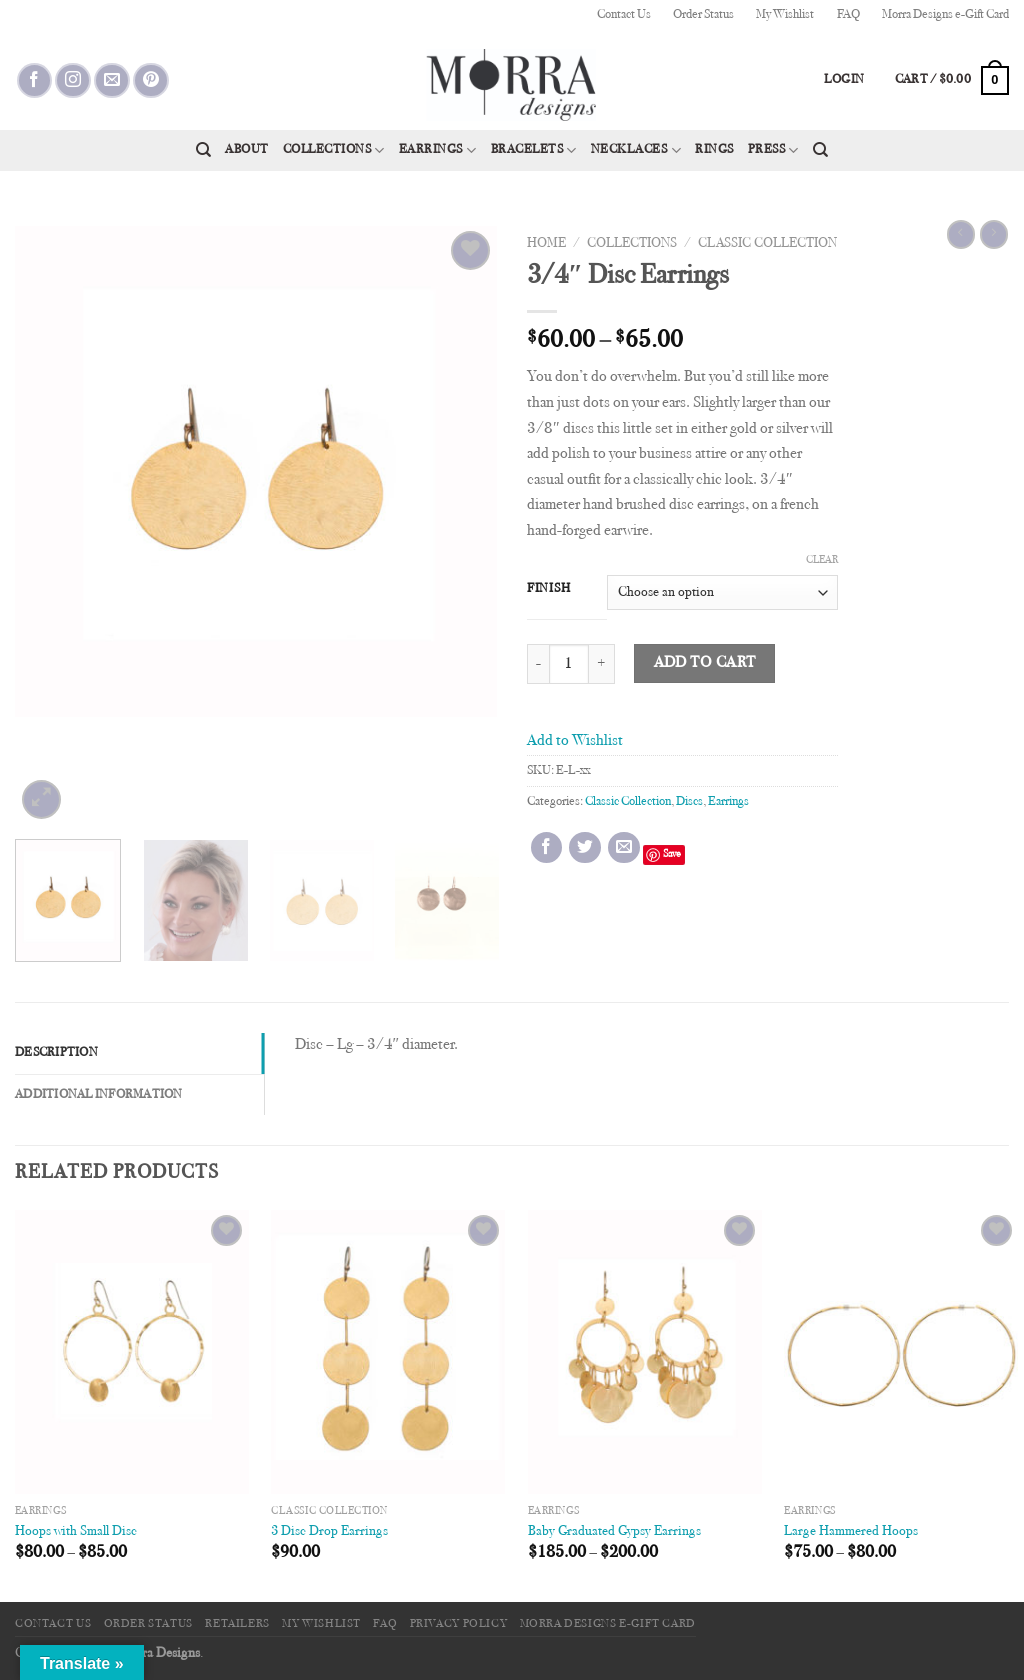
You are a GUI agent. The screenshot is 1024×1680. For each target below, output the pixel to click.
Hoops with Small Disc (76, 1531)
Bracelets (534, 150)
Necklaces (636, 150)
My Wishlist (785, 15)
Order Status (703, 15)
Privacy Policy (459, 1624)
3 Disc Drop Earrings (329, 1531)
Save (672, 854)
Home (546, 244)
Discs (689, 802)
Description (56, 1053)
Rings (714, 150)
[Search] (203, 150)
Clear (822, 560)
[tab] (139, 1053)
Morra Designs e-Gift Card (945, 15)
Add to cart (705, 663)
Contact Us (624, 15)
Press (773, 150)
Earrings (438, 150)
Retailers (237, 1624)
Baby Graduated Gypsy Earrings (614, 1531)
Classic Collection (767, 244)
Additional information (99, 1095)
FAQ (848, 15)
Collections (334, 150)
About (247, 150)
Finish (548, 589)
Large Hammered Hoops (851, 1531)
